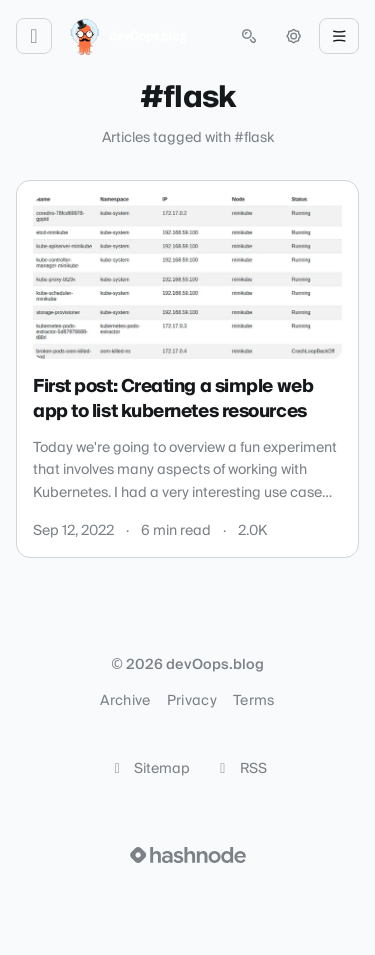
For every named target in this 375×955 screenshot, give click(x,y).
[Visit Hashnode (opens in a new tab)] (188, 855)
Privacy (192, 701)
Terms (254, 701)
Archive (125, 701)
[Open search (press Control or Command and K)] (249, 36)
